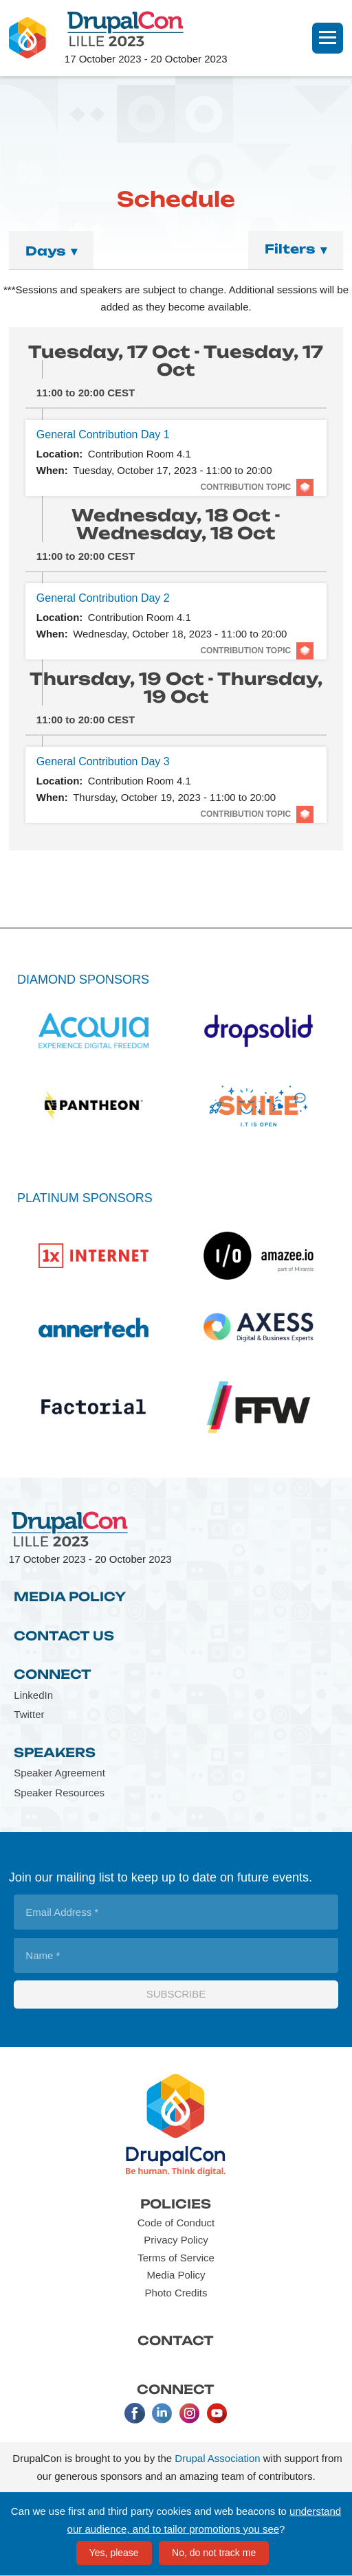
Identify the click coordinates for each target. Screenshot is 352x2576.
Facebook (134, 2413)
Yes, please (114, 2552)
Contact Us (64, 1635)
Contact (176, 2340)
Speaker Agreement (59, 1772)
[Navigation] (327, 38)
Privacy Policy (176, 2240)
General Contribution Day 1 (103, 434)
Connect (52, 1674)
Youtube (217, 2413)
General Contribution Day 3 (103, 761)
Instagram (189, 2413)
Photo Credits (176, 2292)
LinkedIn (33, 1695)
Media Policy (70, 1596)
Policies (175, 2203)
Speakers (55, 1752)
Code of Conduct (176, 2222)
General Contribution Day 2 (103, 598)
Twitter (29, 1714)
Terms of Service (176, 2257)
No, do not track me (214, 2552)
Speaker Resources (59, 1792)
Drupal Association (217, 2458)
